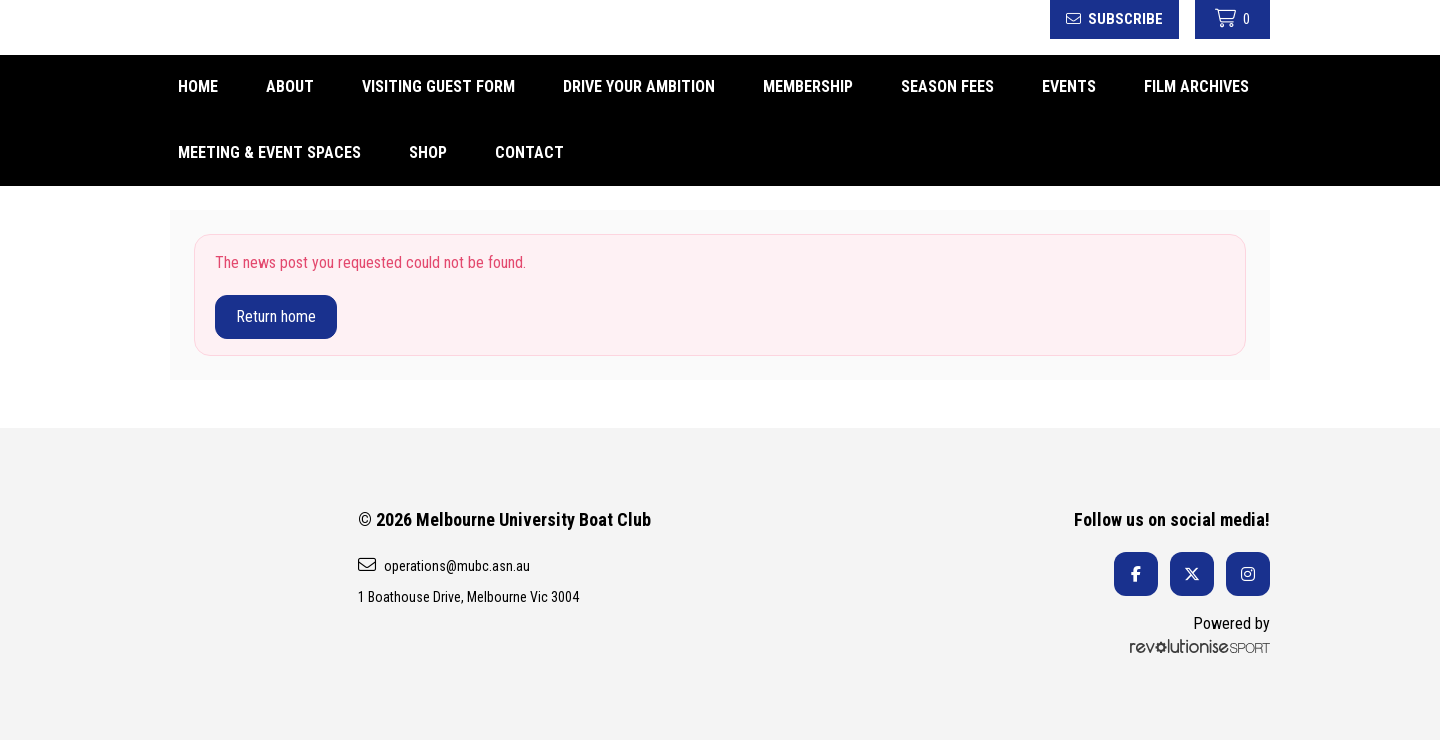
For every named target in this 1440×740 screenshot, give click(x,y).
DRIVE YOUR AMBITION (639, 86)
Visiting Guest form (438, 86)
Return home (276, 316)
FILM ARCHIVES (1196, 86)
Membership (808, 86)
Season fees (947, 86)
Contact (529, 152)
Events (1069, 86)
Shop (428, 152)
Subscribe (1114, 19)
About (290, 86)
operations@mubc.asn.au (444, 565)
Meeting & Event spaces (269, 152)
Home (198, 86)
